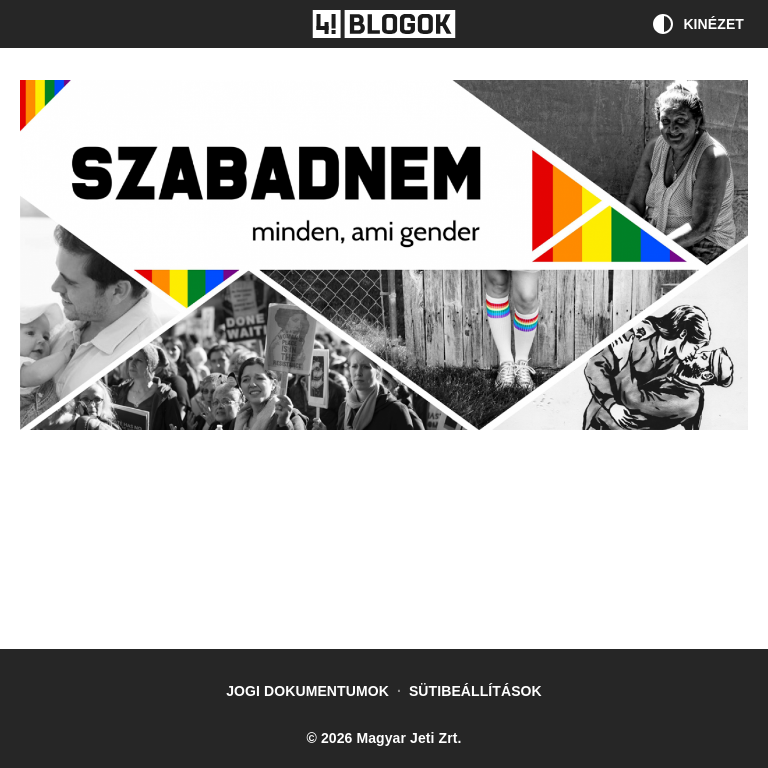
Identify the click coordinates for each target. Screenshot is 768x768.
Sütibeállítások (475, 691)
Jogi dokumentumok (307, 691)
